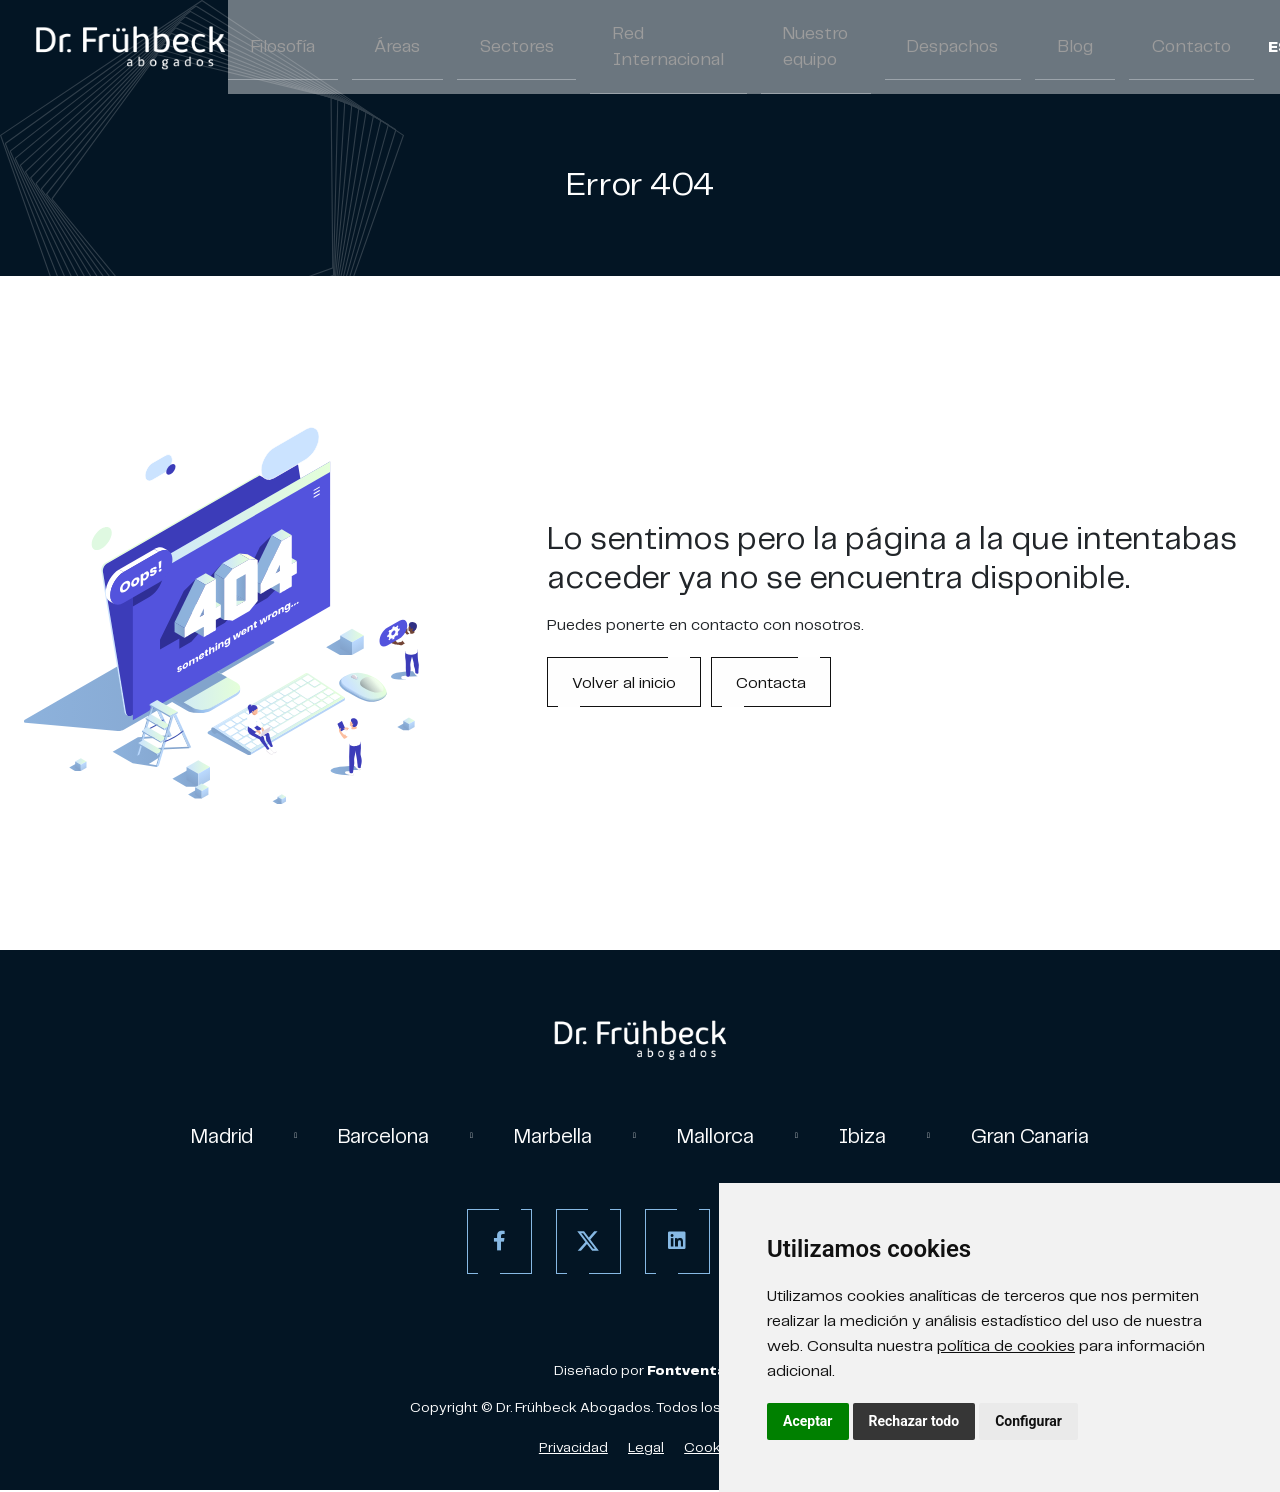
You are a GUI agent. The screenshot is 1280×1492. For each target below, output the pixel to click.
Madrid (197, 1137)
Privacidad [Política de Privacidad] (573, 1449)
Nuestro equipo (729, 48)
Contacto (1077, 48)
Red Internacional (599, 48)
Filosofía (274, 48)
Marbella (548, 1137)
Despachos (875, 48)
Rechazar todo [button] (914, 1421)
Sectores (471, 48)
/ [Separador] (1174, 50)
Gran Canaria (1052, 1137)
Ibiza (875, 1137)
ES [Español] (1153, 50)
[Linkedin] (672, 1243)
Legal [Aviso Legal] (646, 1449)
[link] (130, 48)
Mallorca (721, 1137)
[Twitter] (583, 1243)
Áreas (371, 48)
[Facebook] (494, 1243)
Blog (979, 48)
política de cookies (1006, 1345)
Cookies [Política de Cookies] (712, 1449)
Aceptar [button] (808, 1421)
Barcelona (368, 1137)
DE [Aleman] (1237, 50)
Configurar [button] (1028, 1421)
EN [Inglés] (1195, 50)
